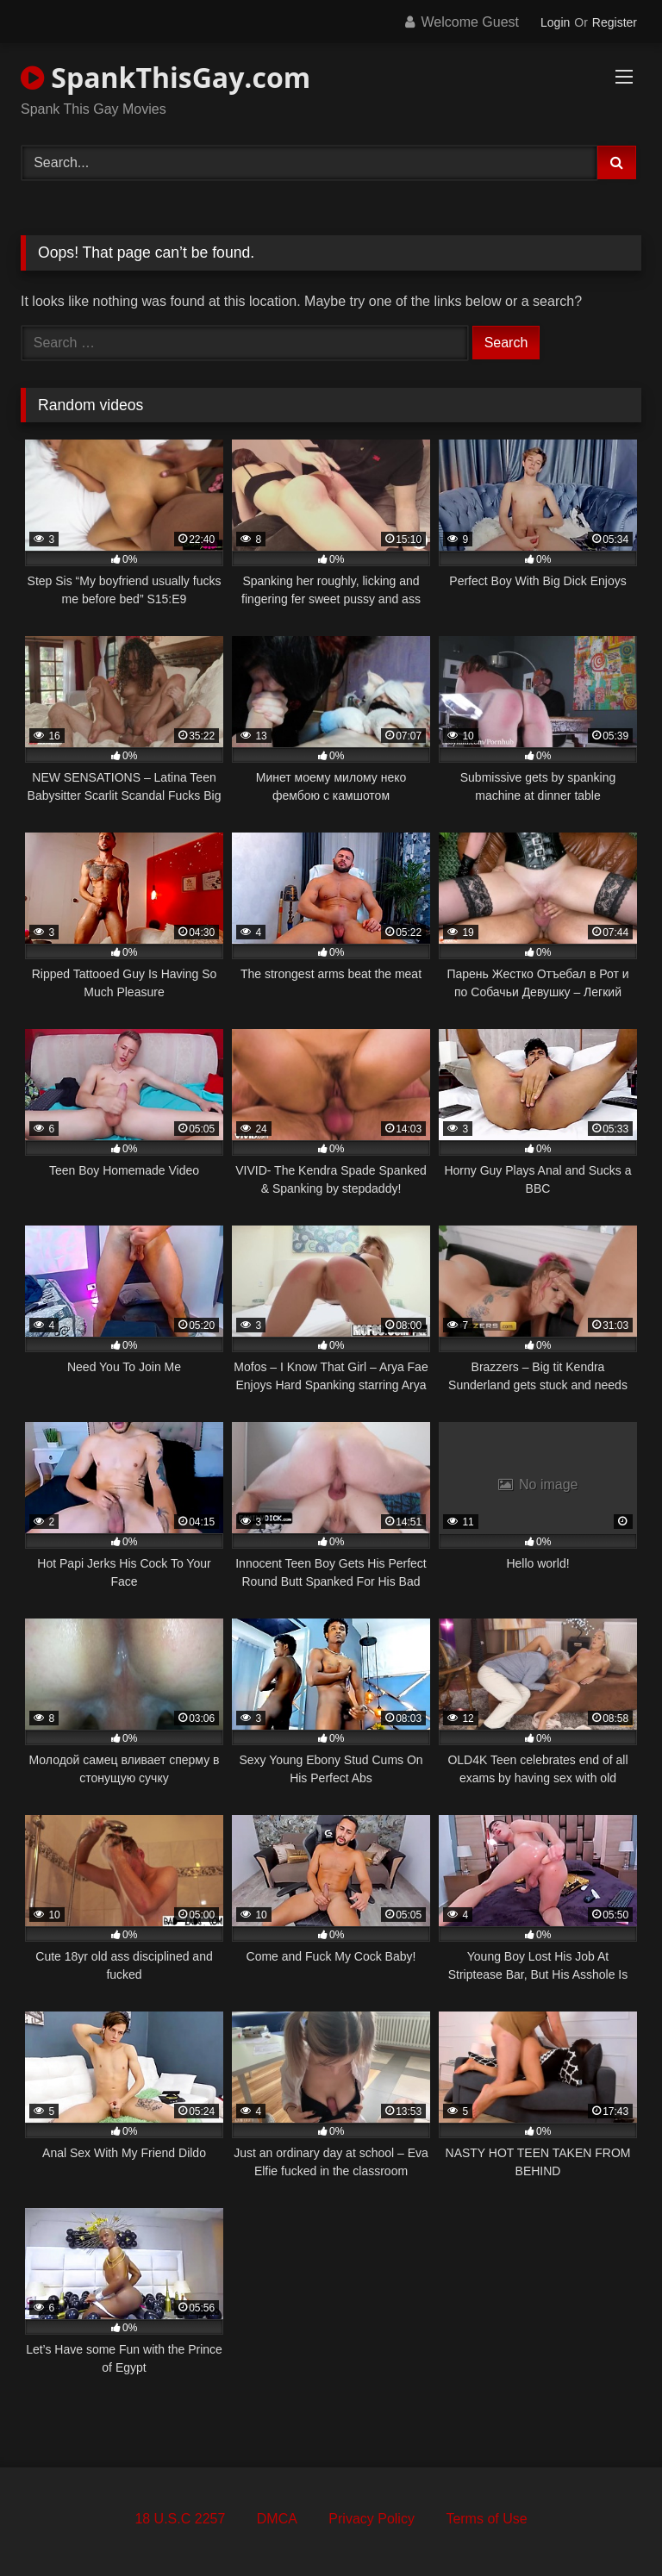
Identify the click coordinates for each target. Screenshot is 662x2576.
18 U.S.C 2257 (179, 2518)
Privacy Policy (371, 2518)
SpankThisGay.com (165, 77)
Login (555, 22)
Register (614, 22)
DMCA (277, 2518)
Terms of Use (486, 2518)
